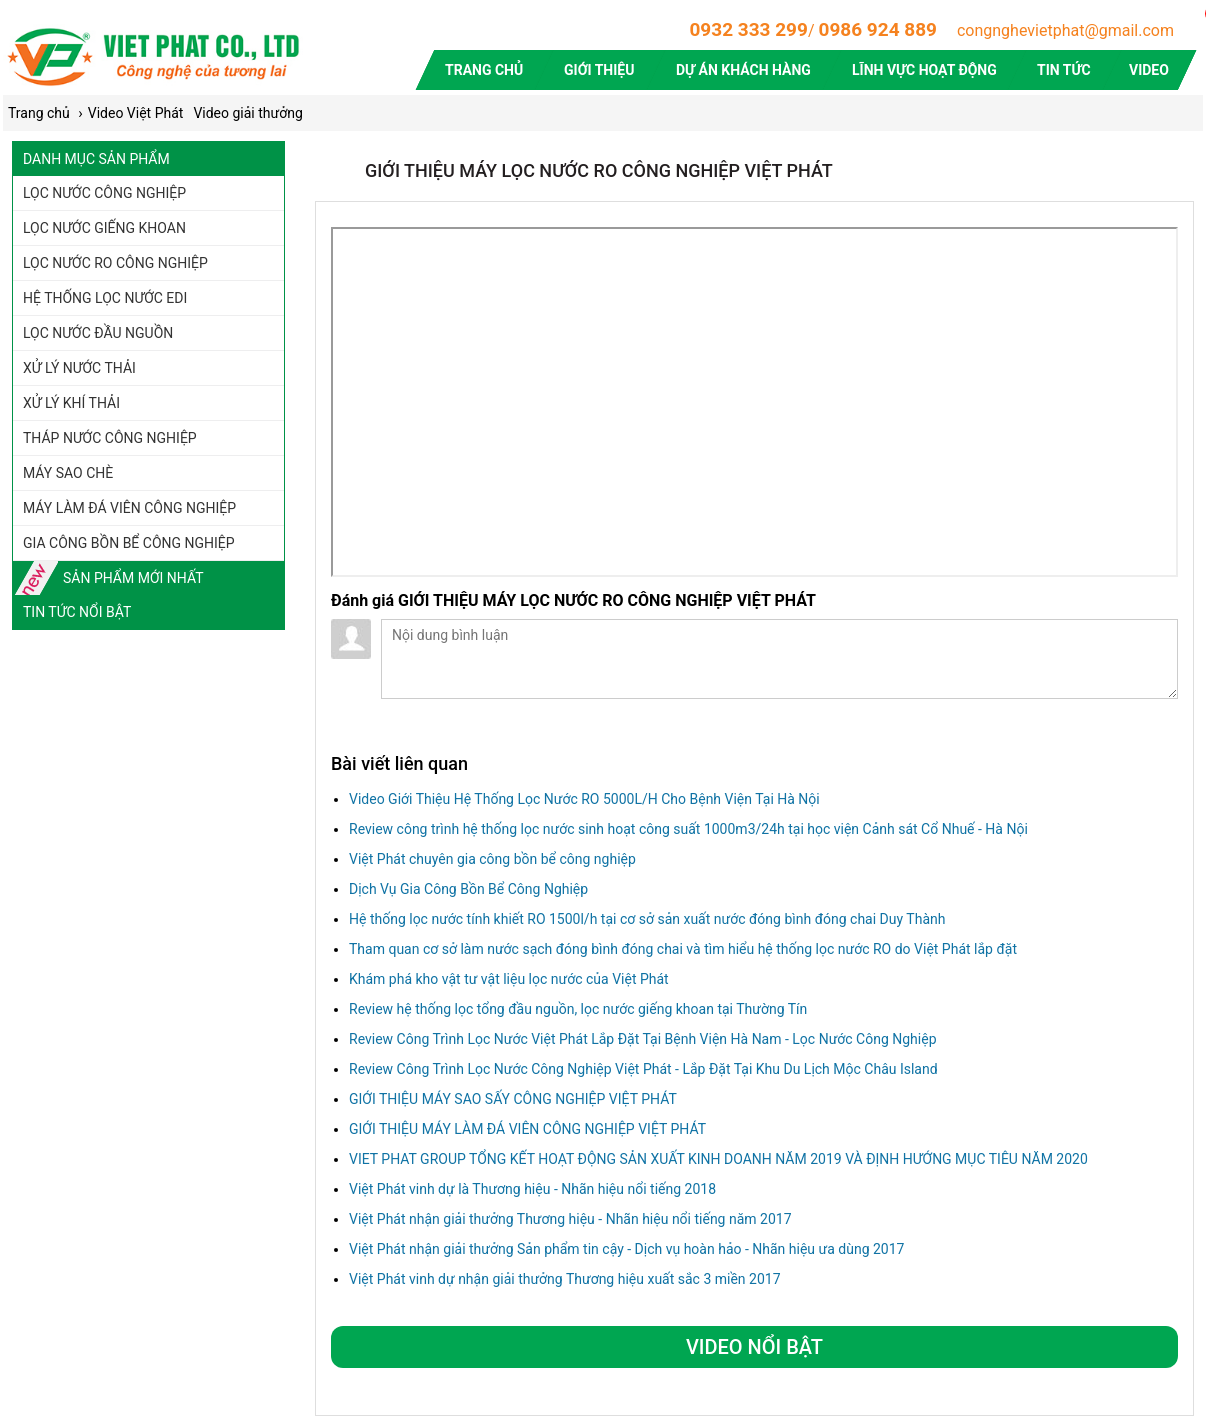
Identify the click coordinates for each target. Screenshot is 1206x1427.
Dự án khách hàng (743, 70)
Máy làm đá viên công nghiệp (129, 508)
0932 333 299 (748, 29)
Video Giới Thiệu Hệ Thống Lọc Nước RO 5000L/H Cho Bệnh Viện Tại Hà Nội (584, 799)
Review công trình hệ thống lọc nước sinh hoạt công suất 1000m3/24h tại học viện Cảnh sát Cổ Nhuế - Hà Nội (688, 829)
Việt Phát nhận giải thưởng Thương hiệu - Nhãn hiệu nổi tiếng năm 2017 (570, 1219)
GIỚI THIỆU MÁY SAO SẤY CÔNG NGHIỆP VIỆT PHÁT (513, 1099)
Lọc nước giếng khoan (104, 228)
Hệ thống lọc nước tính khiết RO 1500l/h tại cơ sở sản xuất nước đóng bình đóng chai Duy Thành (647, 919)
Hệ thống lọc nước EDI (105, 298)
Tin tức (1065, 70)
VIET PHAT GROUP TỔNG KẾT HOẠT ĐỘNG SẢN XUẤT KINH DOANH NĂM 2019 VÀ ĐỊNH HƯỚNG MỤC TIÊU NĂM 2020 (718, 1159)
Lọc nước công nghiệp (104, 193)
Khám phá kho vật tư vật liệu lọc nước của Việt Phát (509, 979)
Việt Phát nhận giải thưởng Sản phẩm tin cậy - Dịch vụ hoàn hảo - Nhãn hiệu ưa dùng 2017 (626, 1249)
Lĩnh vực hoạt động (924, 70)
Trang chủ (484, 70)
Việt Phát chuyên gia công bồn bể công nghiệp (492, 859)
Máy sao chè (68, 473)
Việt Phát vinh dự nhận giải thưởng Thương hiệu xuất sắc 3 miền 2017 (565, 1279)
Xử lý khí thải (71, 403)
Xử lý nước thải (79, 368)
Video (1149, 70)
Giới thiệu (599, 70)
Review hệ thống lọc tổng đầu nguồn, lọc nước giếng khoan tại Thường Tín (578, 1009)
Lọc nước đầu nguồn (98, 333)
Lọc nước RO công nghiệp (115, 263)
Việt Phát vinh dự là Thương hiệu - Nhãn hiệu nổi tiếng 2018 (532, 1189)
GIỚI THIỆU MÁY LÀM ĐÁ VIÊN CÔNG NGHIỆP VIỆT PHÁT (527, 1129)
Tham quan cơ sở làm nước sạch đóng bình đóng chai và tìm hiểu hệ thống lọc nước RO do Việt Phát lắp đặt (683, 949)
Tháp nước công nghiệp (110, 438)
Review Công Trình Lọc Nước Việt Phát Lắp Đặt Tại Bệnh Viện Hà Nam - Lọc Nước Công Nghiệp (643, 1039)
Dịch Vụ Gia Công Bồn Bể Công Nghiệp (468, 889)
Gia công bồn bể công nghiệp (129, 543)
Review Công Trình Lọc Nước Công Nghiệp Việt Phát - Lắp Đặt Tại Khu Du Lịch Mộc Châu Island (643, 1069)
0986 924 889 (878, 29)
